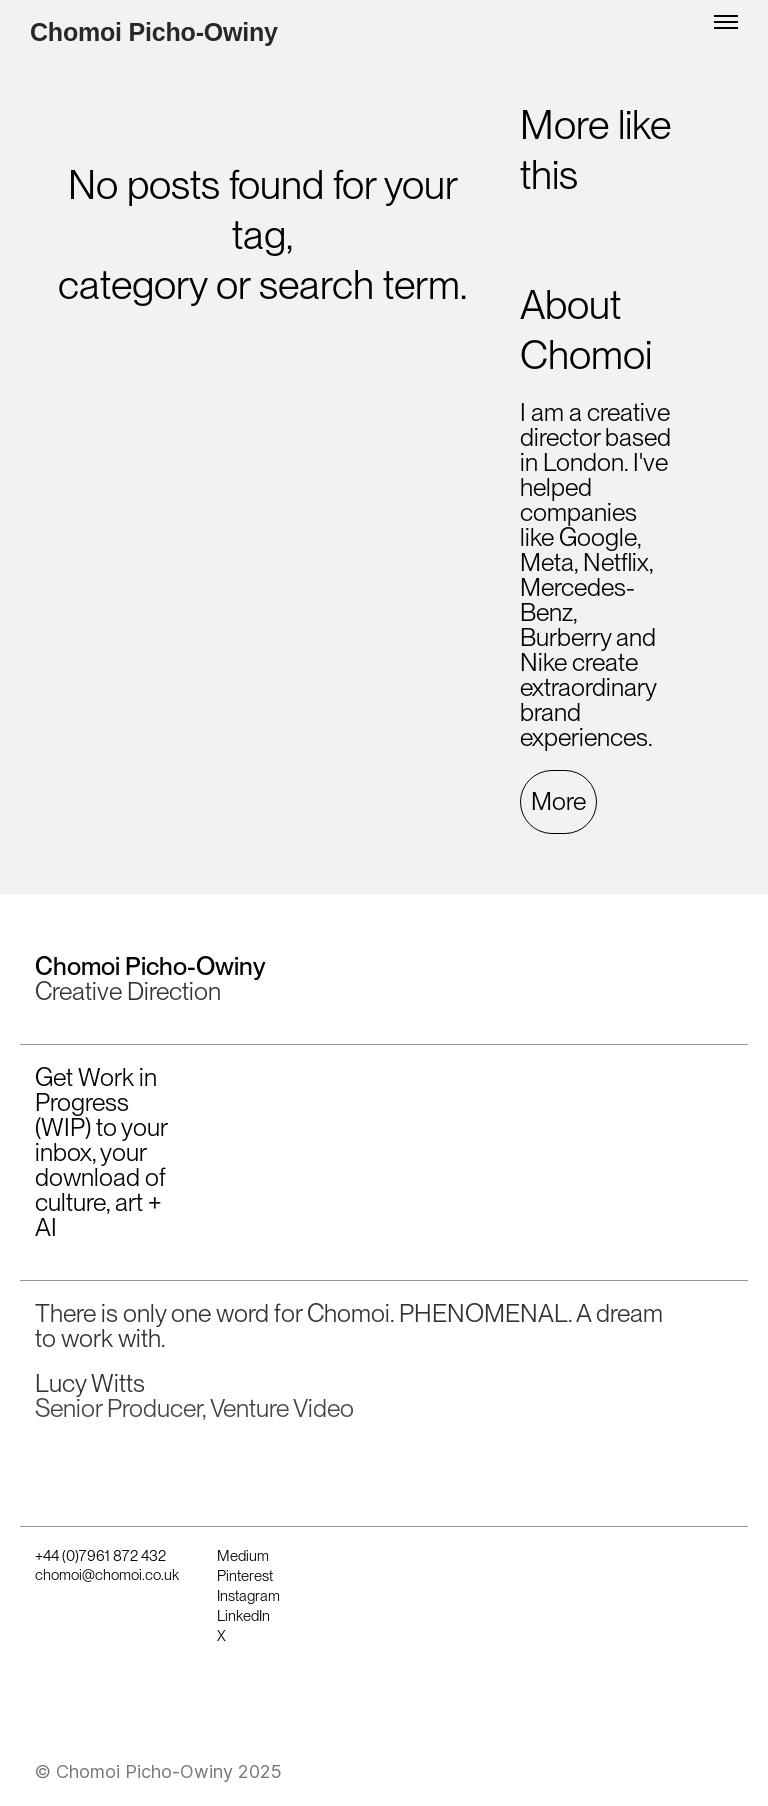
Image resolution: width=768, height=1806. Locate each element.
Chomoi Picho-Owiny (154, 32)
